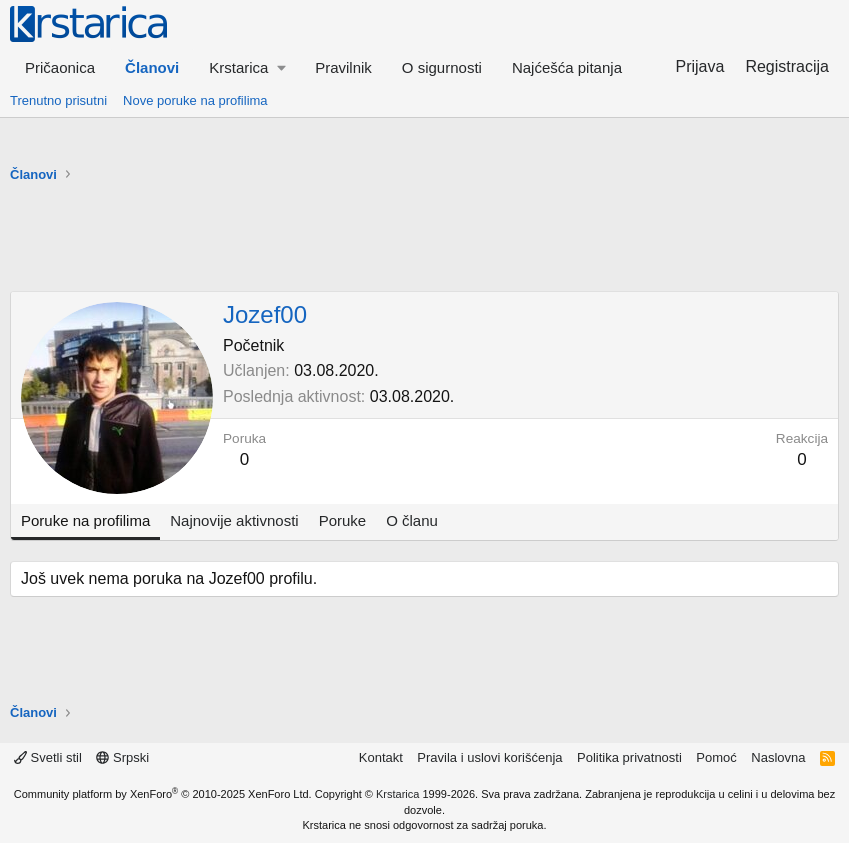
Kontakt (381, 757)
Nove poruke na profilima (195, 100)
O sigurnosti (442, 67)
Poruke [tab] (343, 520)
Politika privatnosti (629, 757)
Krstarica (397, 794)
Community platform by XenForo (163, 794)
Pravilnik (343, 67)
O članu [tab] (412, 520)
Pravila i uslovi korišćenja (489, 757)
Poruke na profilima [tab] (85, 520)
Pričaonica (60, 67)
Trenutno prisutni (58, 100)
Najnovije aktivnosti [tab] (234, 520)
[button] (247, 67)
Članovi (152, 67)
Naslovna (778, 757)
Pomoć (716, 757)
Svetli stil (48, 757)
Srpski (122, 757)
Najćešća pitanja (567, 67)
